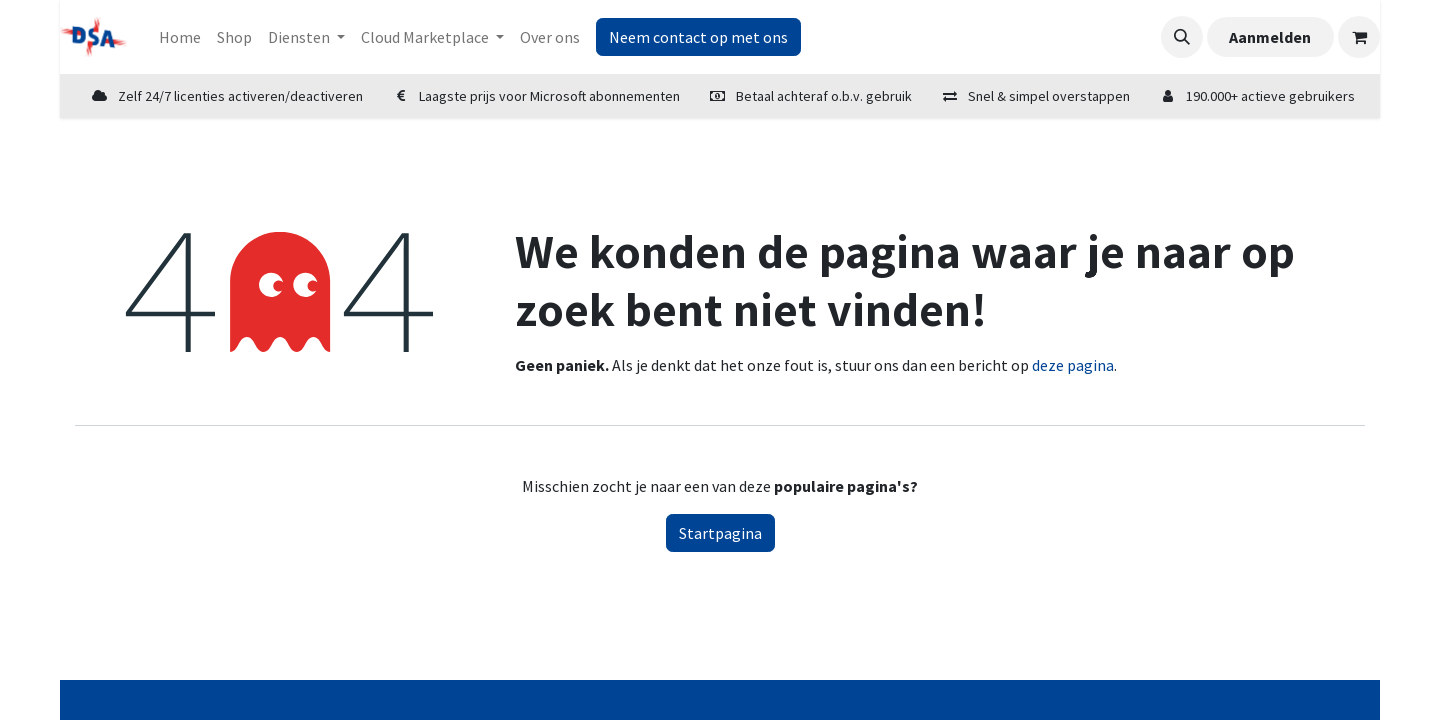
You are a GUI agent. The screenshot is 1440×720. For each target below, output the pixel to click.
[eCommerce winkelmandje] (1359, 37)
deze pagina (1073, 365)
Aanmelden (1270, 37)
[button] (1182, 37)
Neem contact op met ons (698, 37)
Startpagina (720, 533)
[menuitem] (180, 37)
